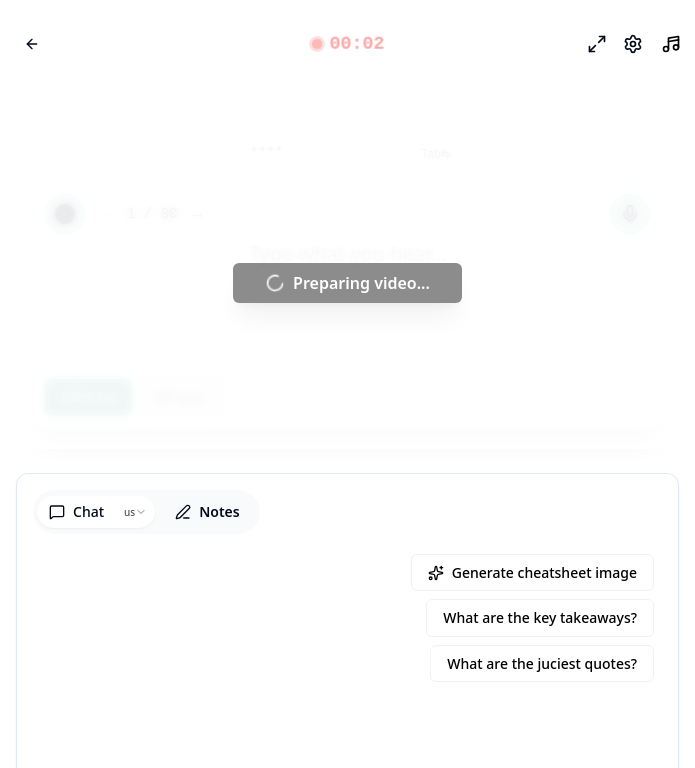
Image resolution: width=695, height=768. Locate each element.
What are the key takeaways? (540, 617)
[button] (347, 44)
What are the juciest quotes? (542, 663)
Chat (76, 511)
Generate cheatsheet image (532, 572)
